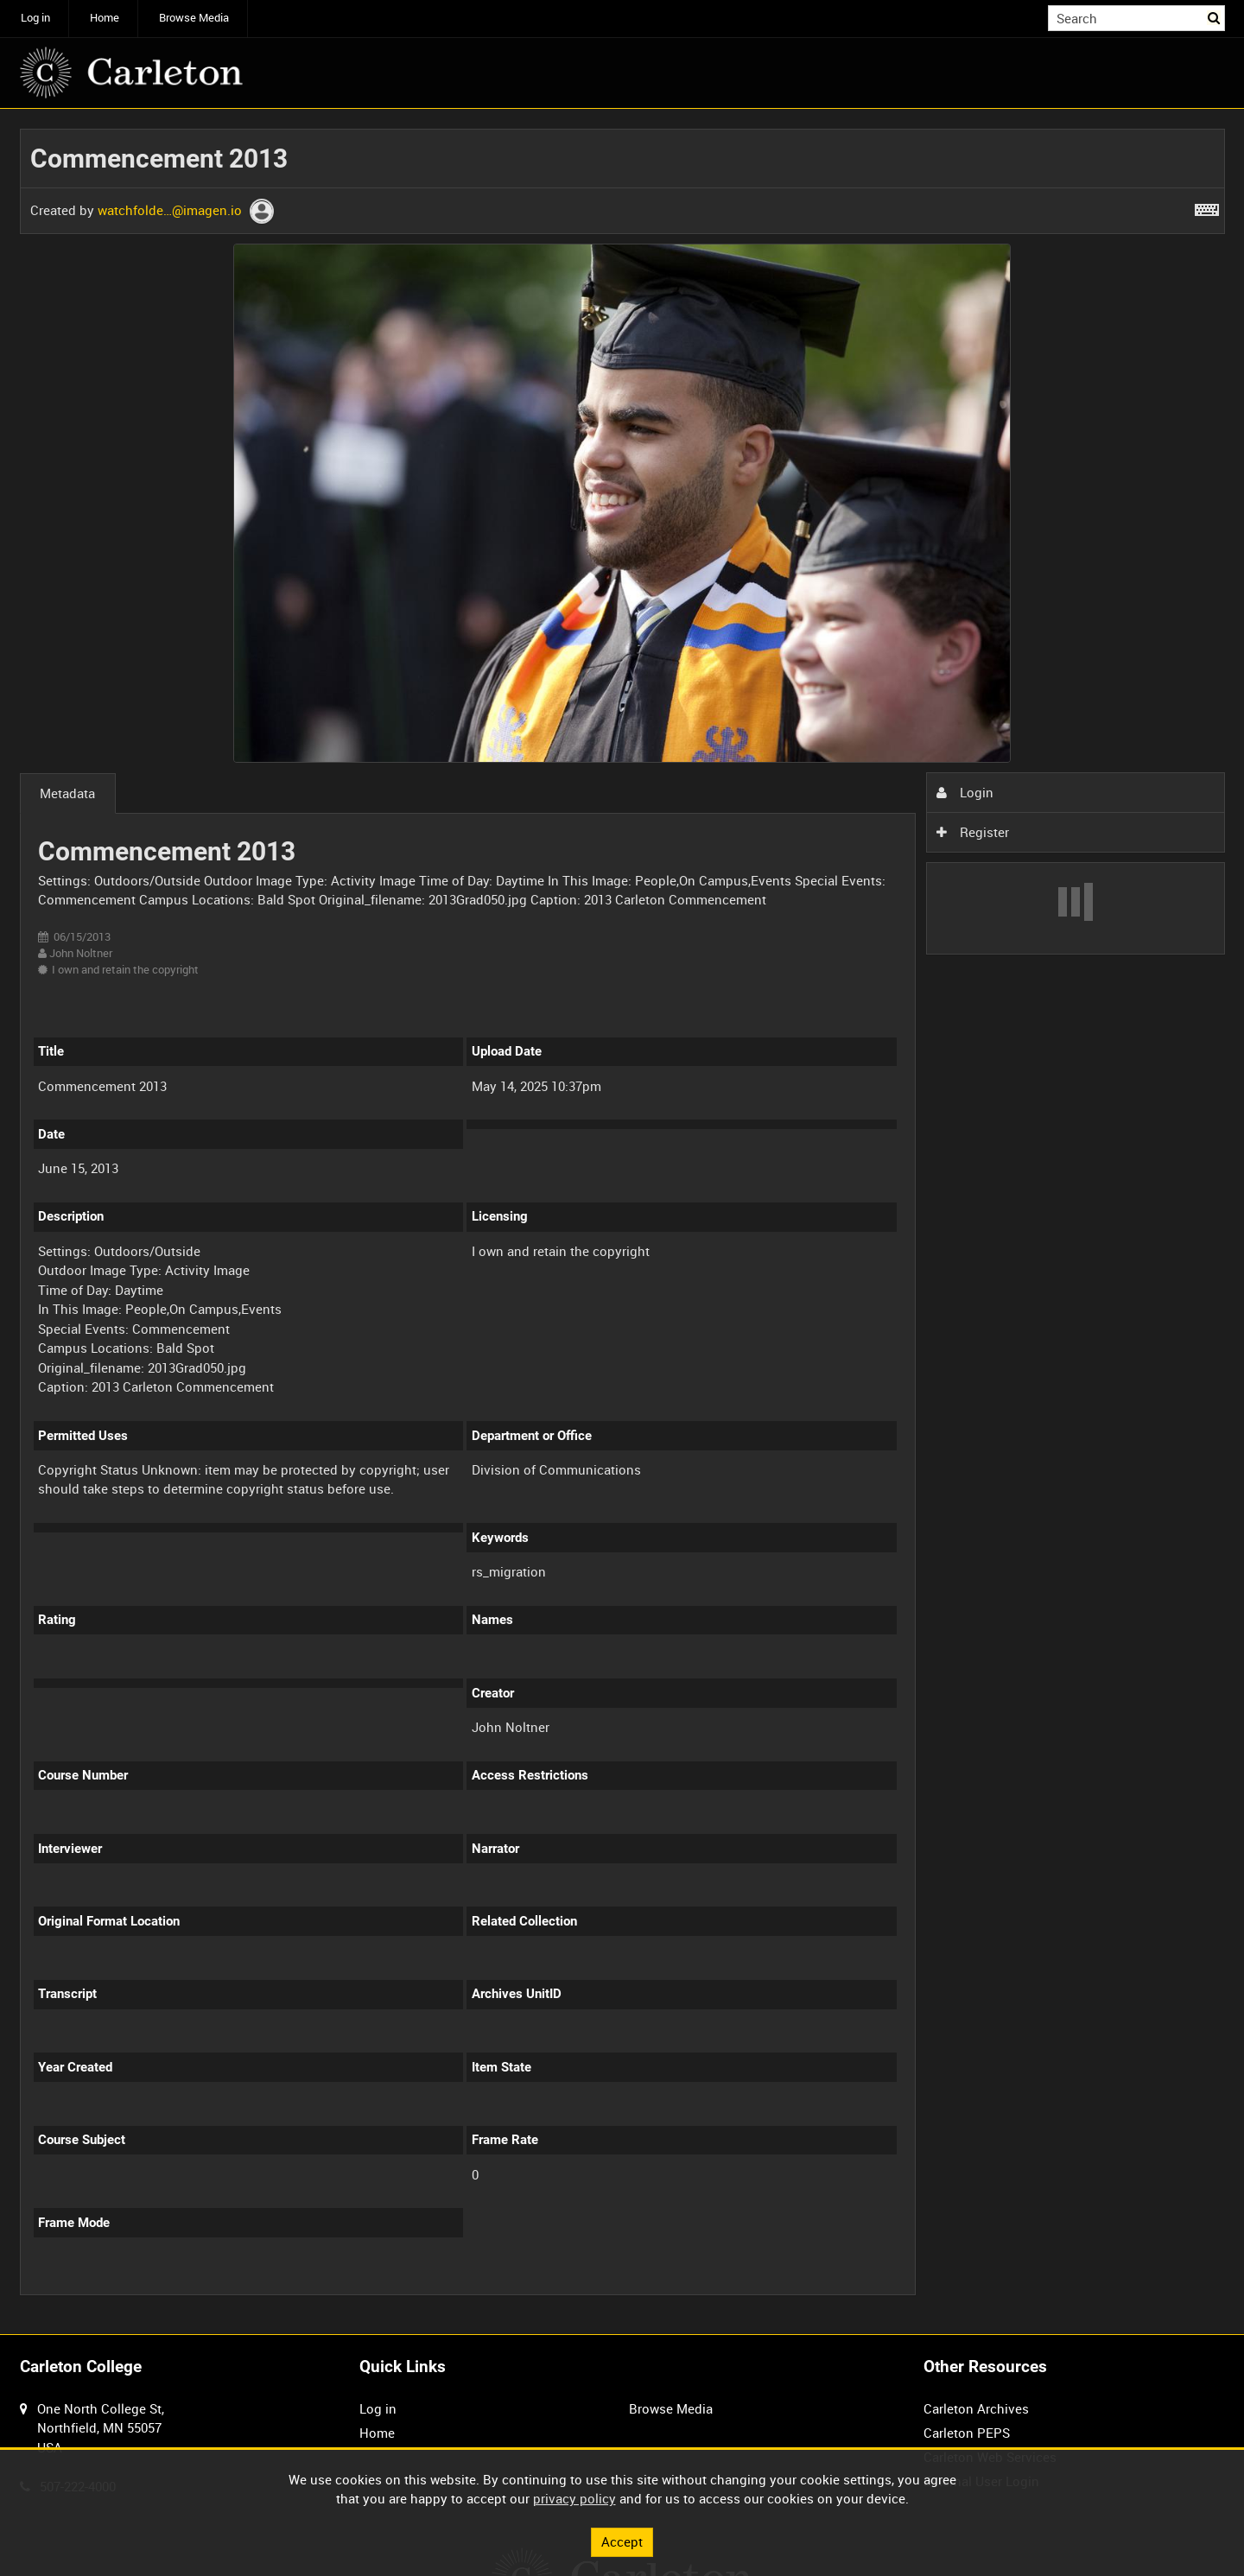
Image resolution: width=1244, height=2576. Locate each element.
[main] (622, 1221)
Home (104, 17)
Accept (622, 2541)
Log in (35, 17)
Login (964, 792)
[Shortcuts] (1207, 206)
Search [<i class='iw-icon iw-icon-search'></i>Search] (1215, 16)
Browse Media (194, 17)
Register (972, 832)
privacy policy (574, 2498)
